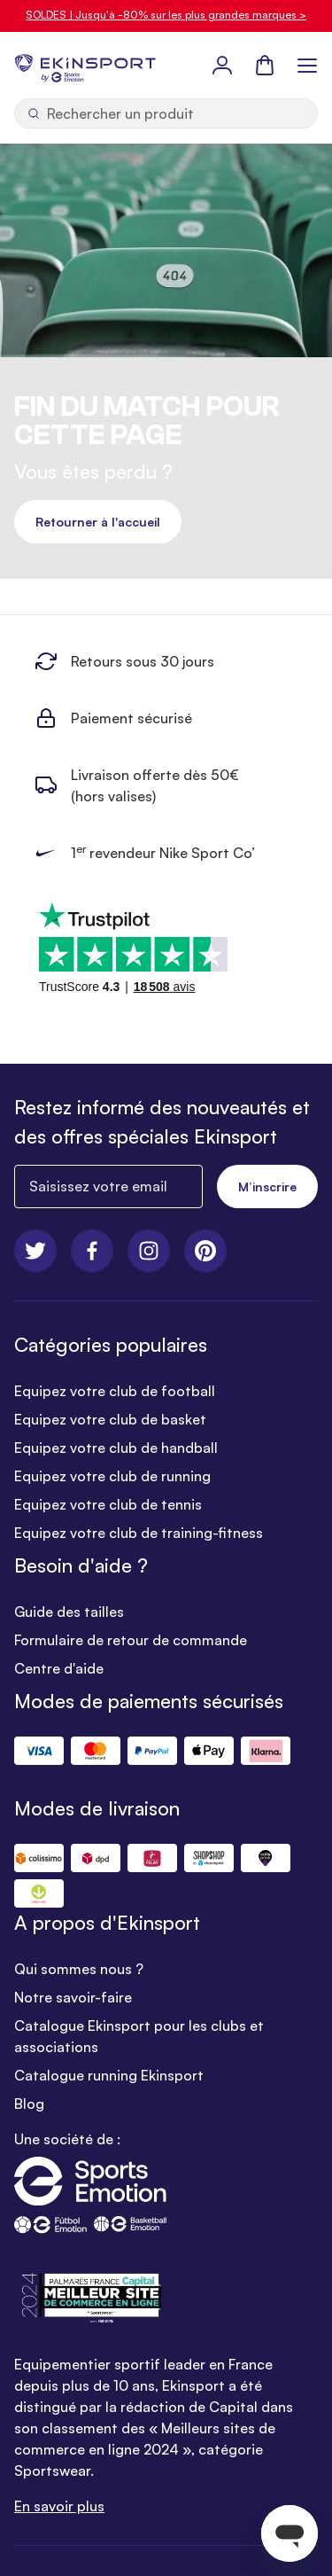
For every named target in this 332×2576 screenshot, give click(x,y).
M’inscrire (267, 1186)
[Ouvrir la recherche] (166, 113)
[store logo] (85, 64)
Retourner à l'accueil (97, 521)
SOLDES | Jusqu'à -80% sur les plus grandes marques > (166, 14)
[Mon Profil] (222, 64)
